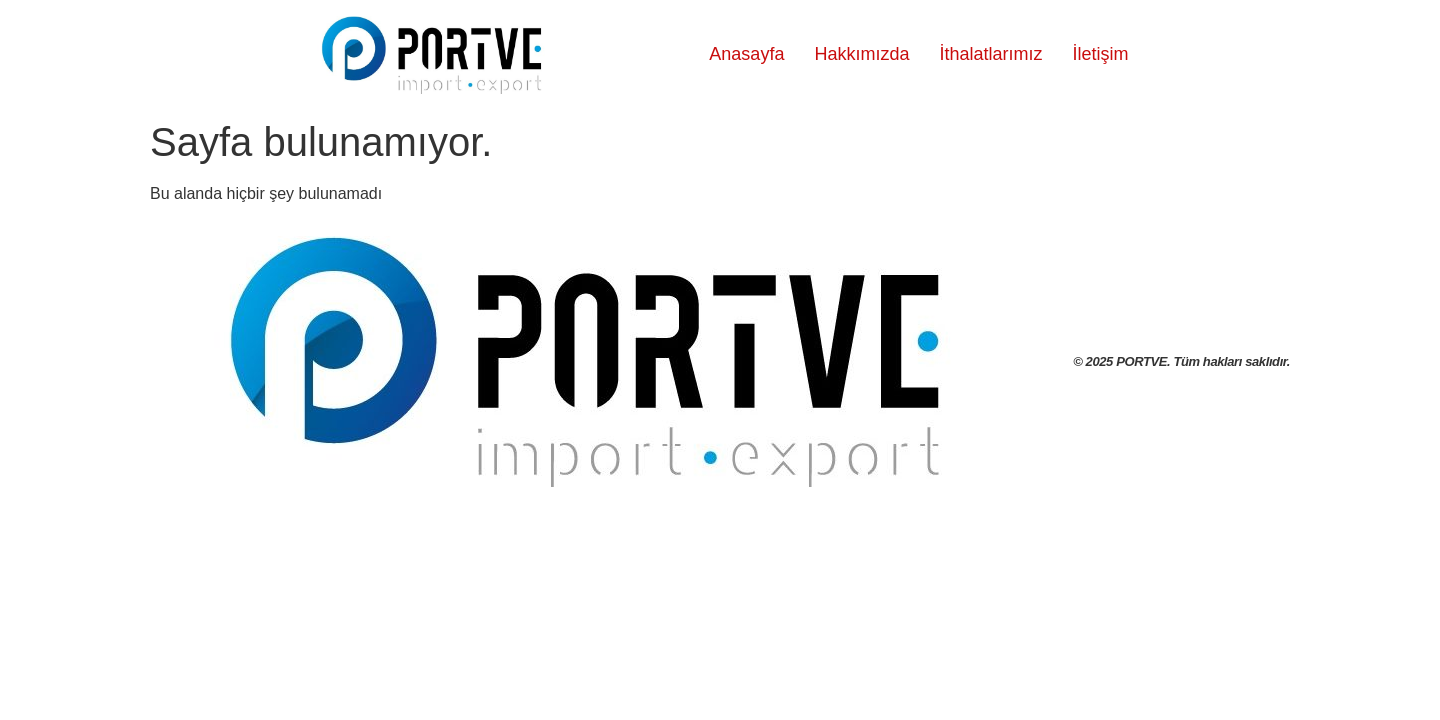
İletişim (1100, 54)
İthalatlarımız (990, 54)
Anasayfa (746, 54)
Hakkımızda (861, 54)
